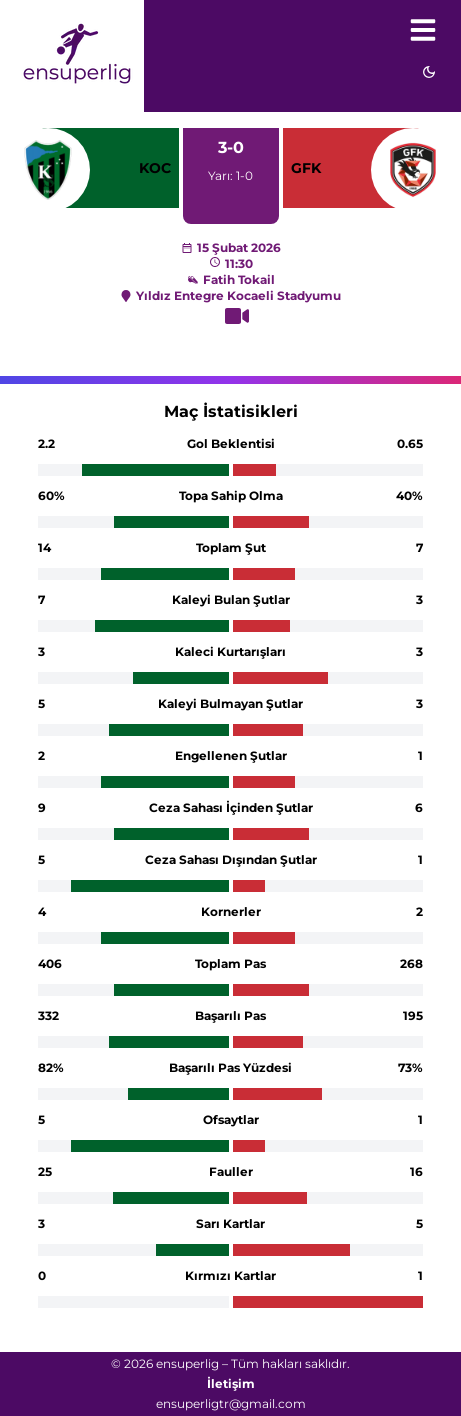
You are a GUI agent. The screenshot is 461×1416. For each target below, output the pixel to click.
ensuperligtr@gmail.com (231, 1403)
